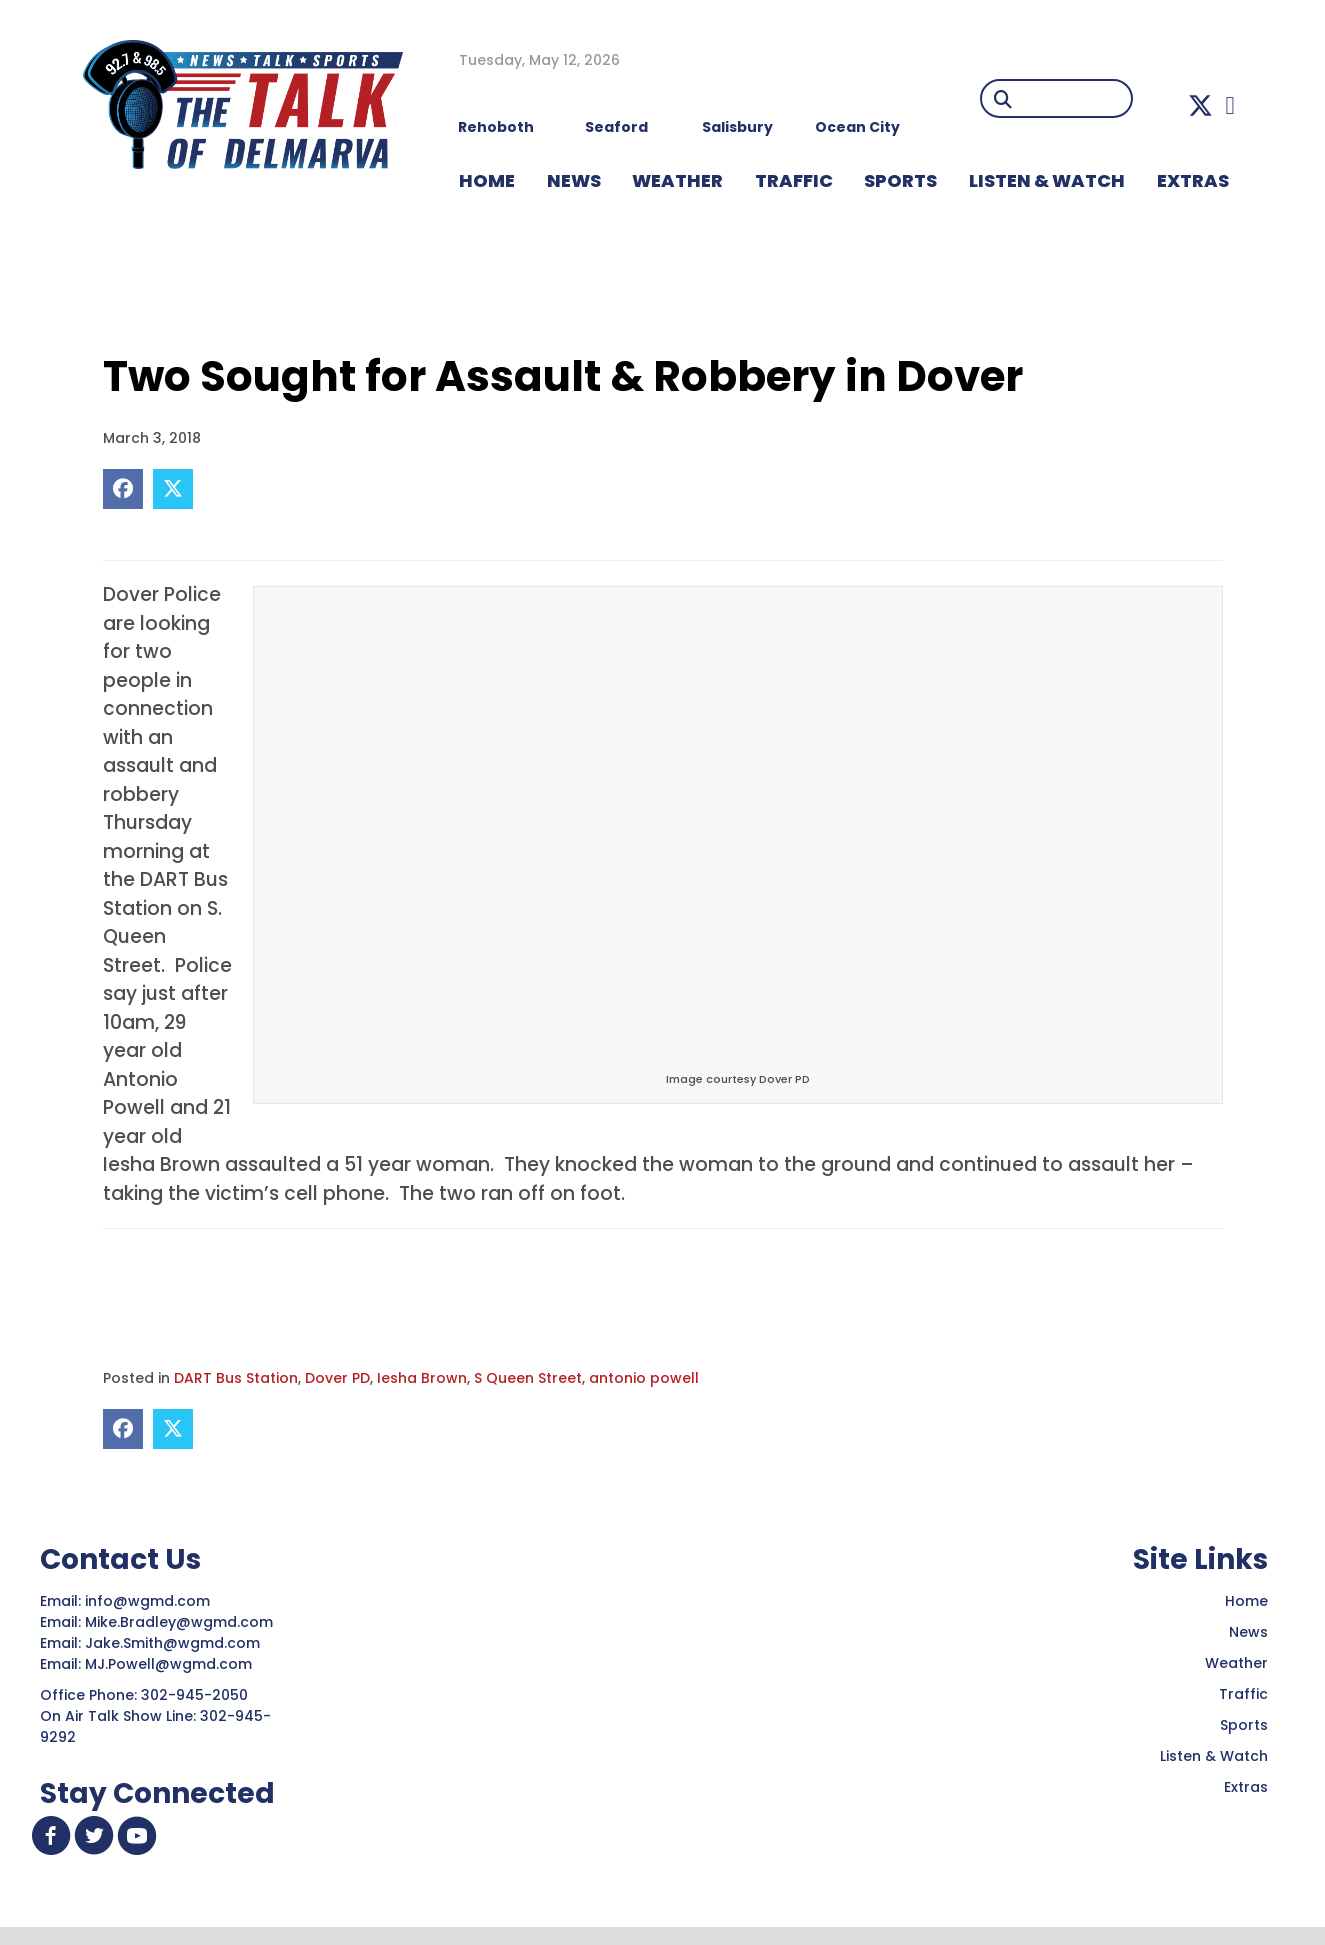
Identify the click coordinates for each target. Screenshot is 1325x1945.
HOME (487, 180)
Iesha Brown (422, 1378)
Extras (1246, 1787)
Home (1246, 1601)
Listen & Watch (1214, 1756)
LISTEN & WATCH (1047, 180)
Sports (900, 180)
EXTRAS (1193, 180)
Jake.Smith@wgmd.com (174, 1643)
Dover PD (337, 1378)
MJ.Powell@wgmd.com (172, 1664)
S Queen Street (528, 1378)
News (1248, 1632)
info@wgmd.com (149, 1601)
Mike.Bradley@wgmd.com (179, 1622)
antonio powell (644, 1378)
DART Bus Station (236, 1378)
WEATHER (677, 180)
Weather (1236, 1663)
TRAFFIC (794, 180)
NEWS (574, 180)
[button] (1200, 105)
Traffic (1243, 1694)
